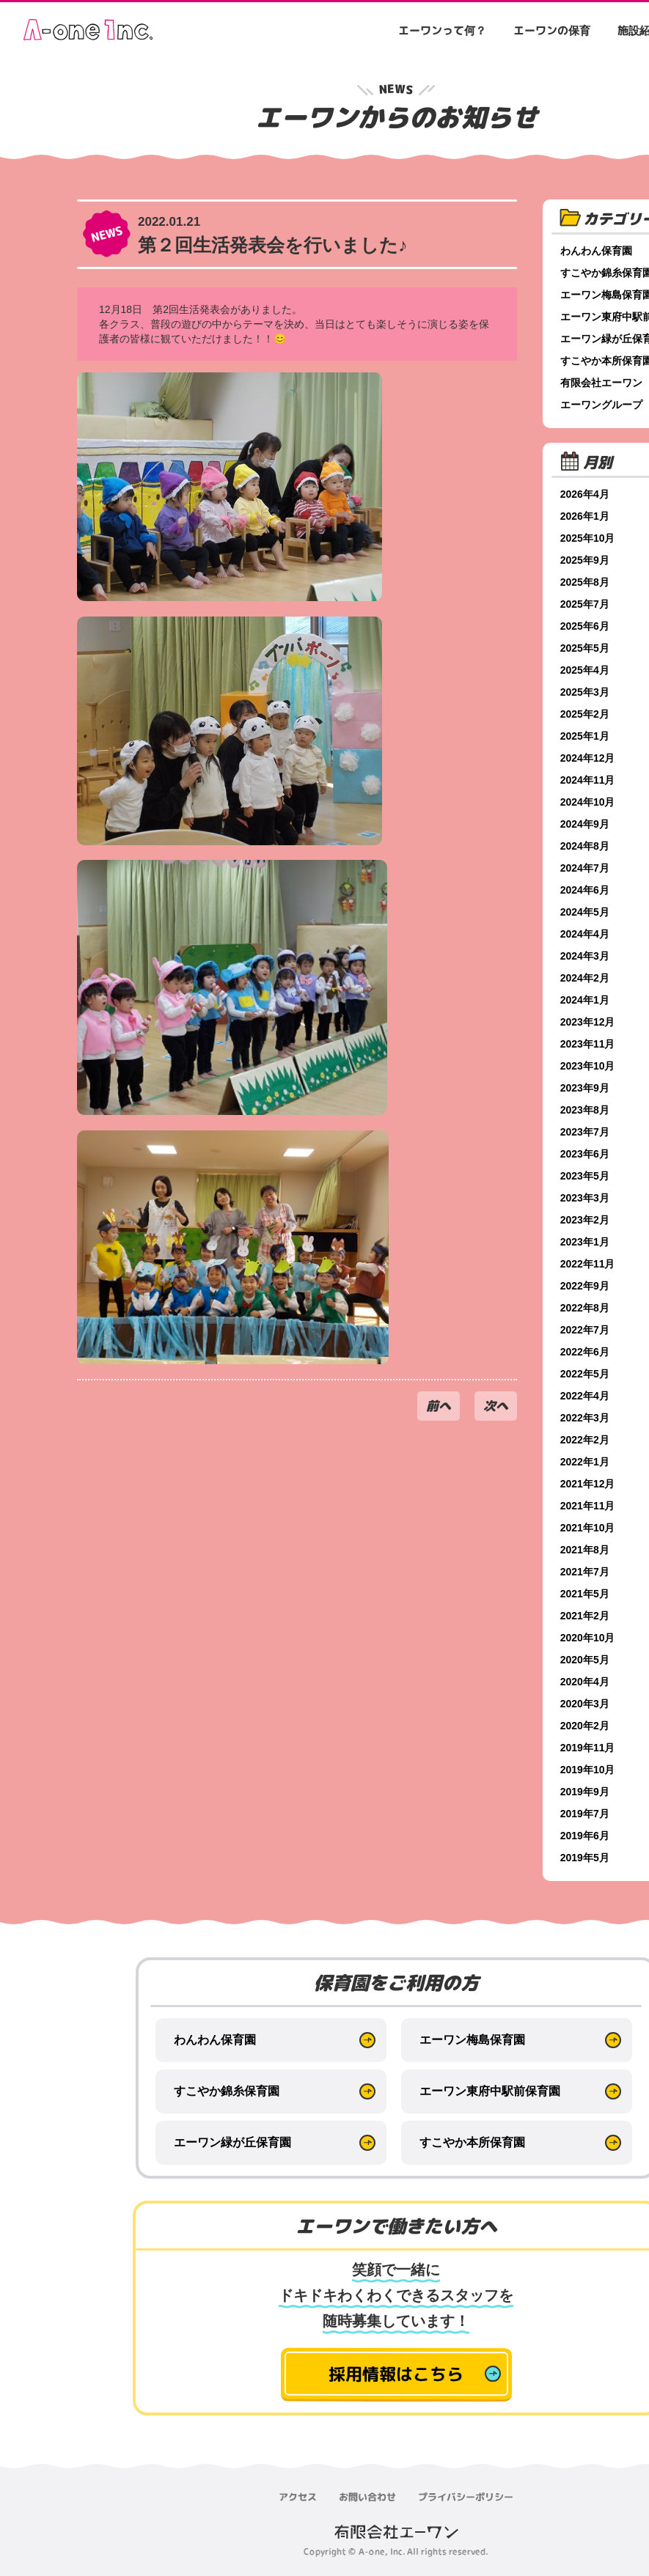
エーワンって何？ (442, 30)
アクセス (298, 2496)
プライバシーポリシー (465, 2496)
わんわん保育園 (215, 2040)
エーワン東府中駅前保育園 (489, 2091)
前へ (438, 1405)
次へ (495, 1405)
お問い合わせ (367, 2496)
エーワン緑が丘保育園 (232, 2142)
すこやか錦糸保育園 (226, 2091)
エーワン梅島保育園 (472, 2040)
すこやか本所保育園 (472, 2142)
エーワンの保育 (551, 30)
